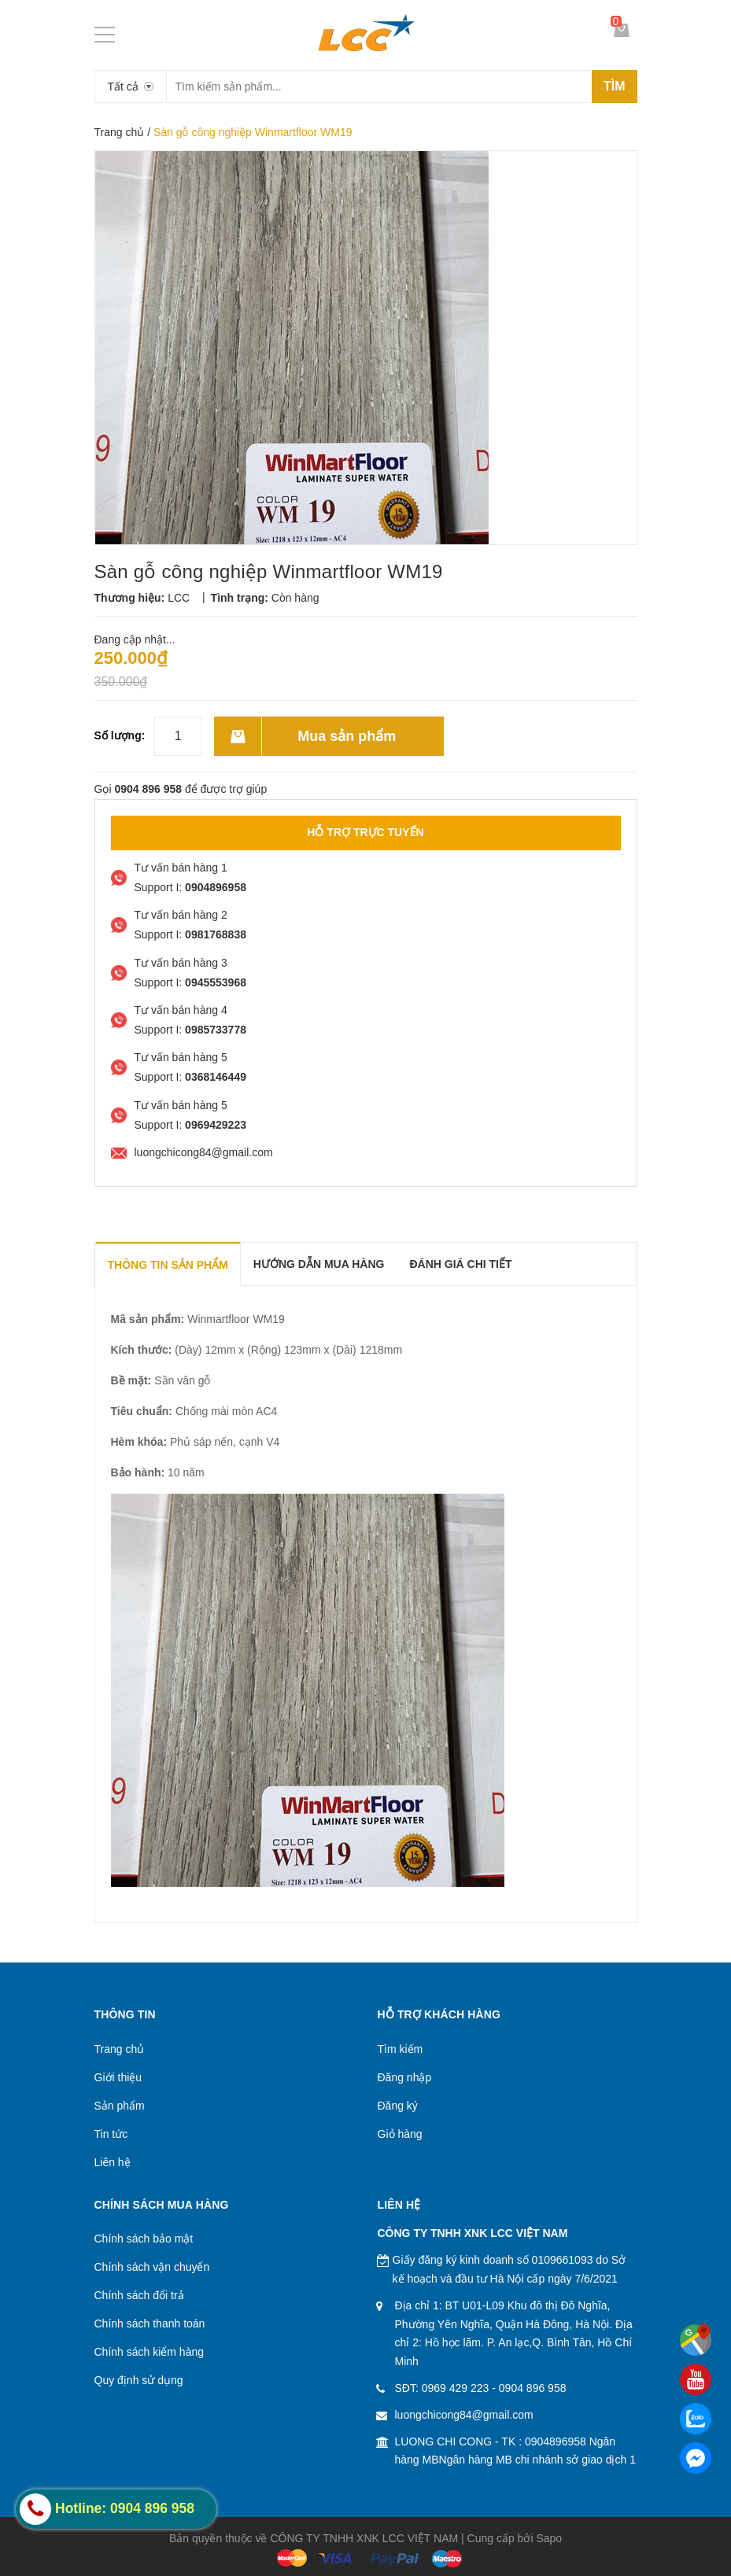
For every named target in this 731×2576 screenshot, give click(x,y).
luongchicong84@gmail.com (464, 2414)
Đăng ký (398, 2105)
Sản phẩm (119, 2105)
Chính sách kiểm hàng (149, 2352)
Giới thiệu (118, 2077)
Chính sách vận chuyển (152, 2267)
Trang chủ (119, 132)
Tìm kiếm (400, 2049)
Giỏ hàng (400, 2134)
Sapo (549, 2538)
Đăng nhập (405, 2077)
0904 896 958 (533, 2388)
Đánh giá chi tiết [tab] (460, 1264)
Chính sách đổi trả (139, 2295)
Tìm (615, 86)
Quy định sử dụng (138, 2380)
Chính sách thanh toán (149, 2323)
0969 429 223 (455, 2388)
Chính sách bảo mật (144, 2238)
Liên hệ (112, 2162)
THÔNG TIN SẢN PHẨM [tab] (168, 1265)
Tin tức (111, 2134)
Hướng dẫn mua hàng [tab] (319, 1264)
